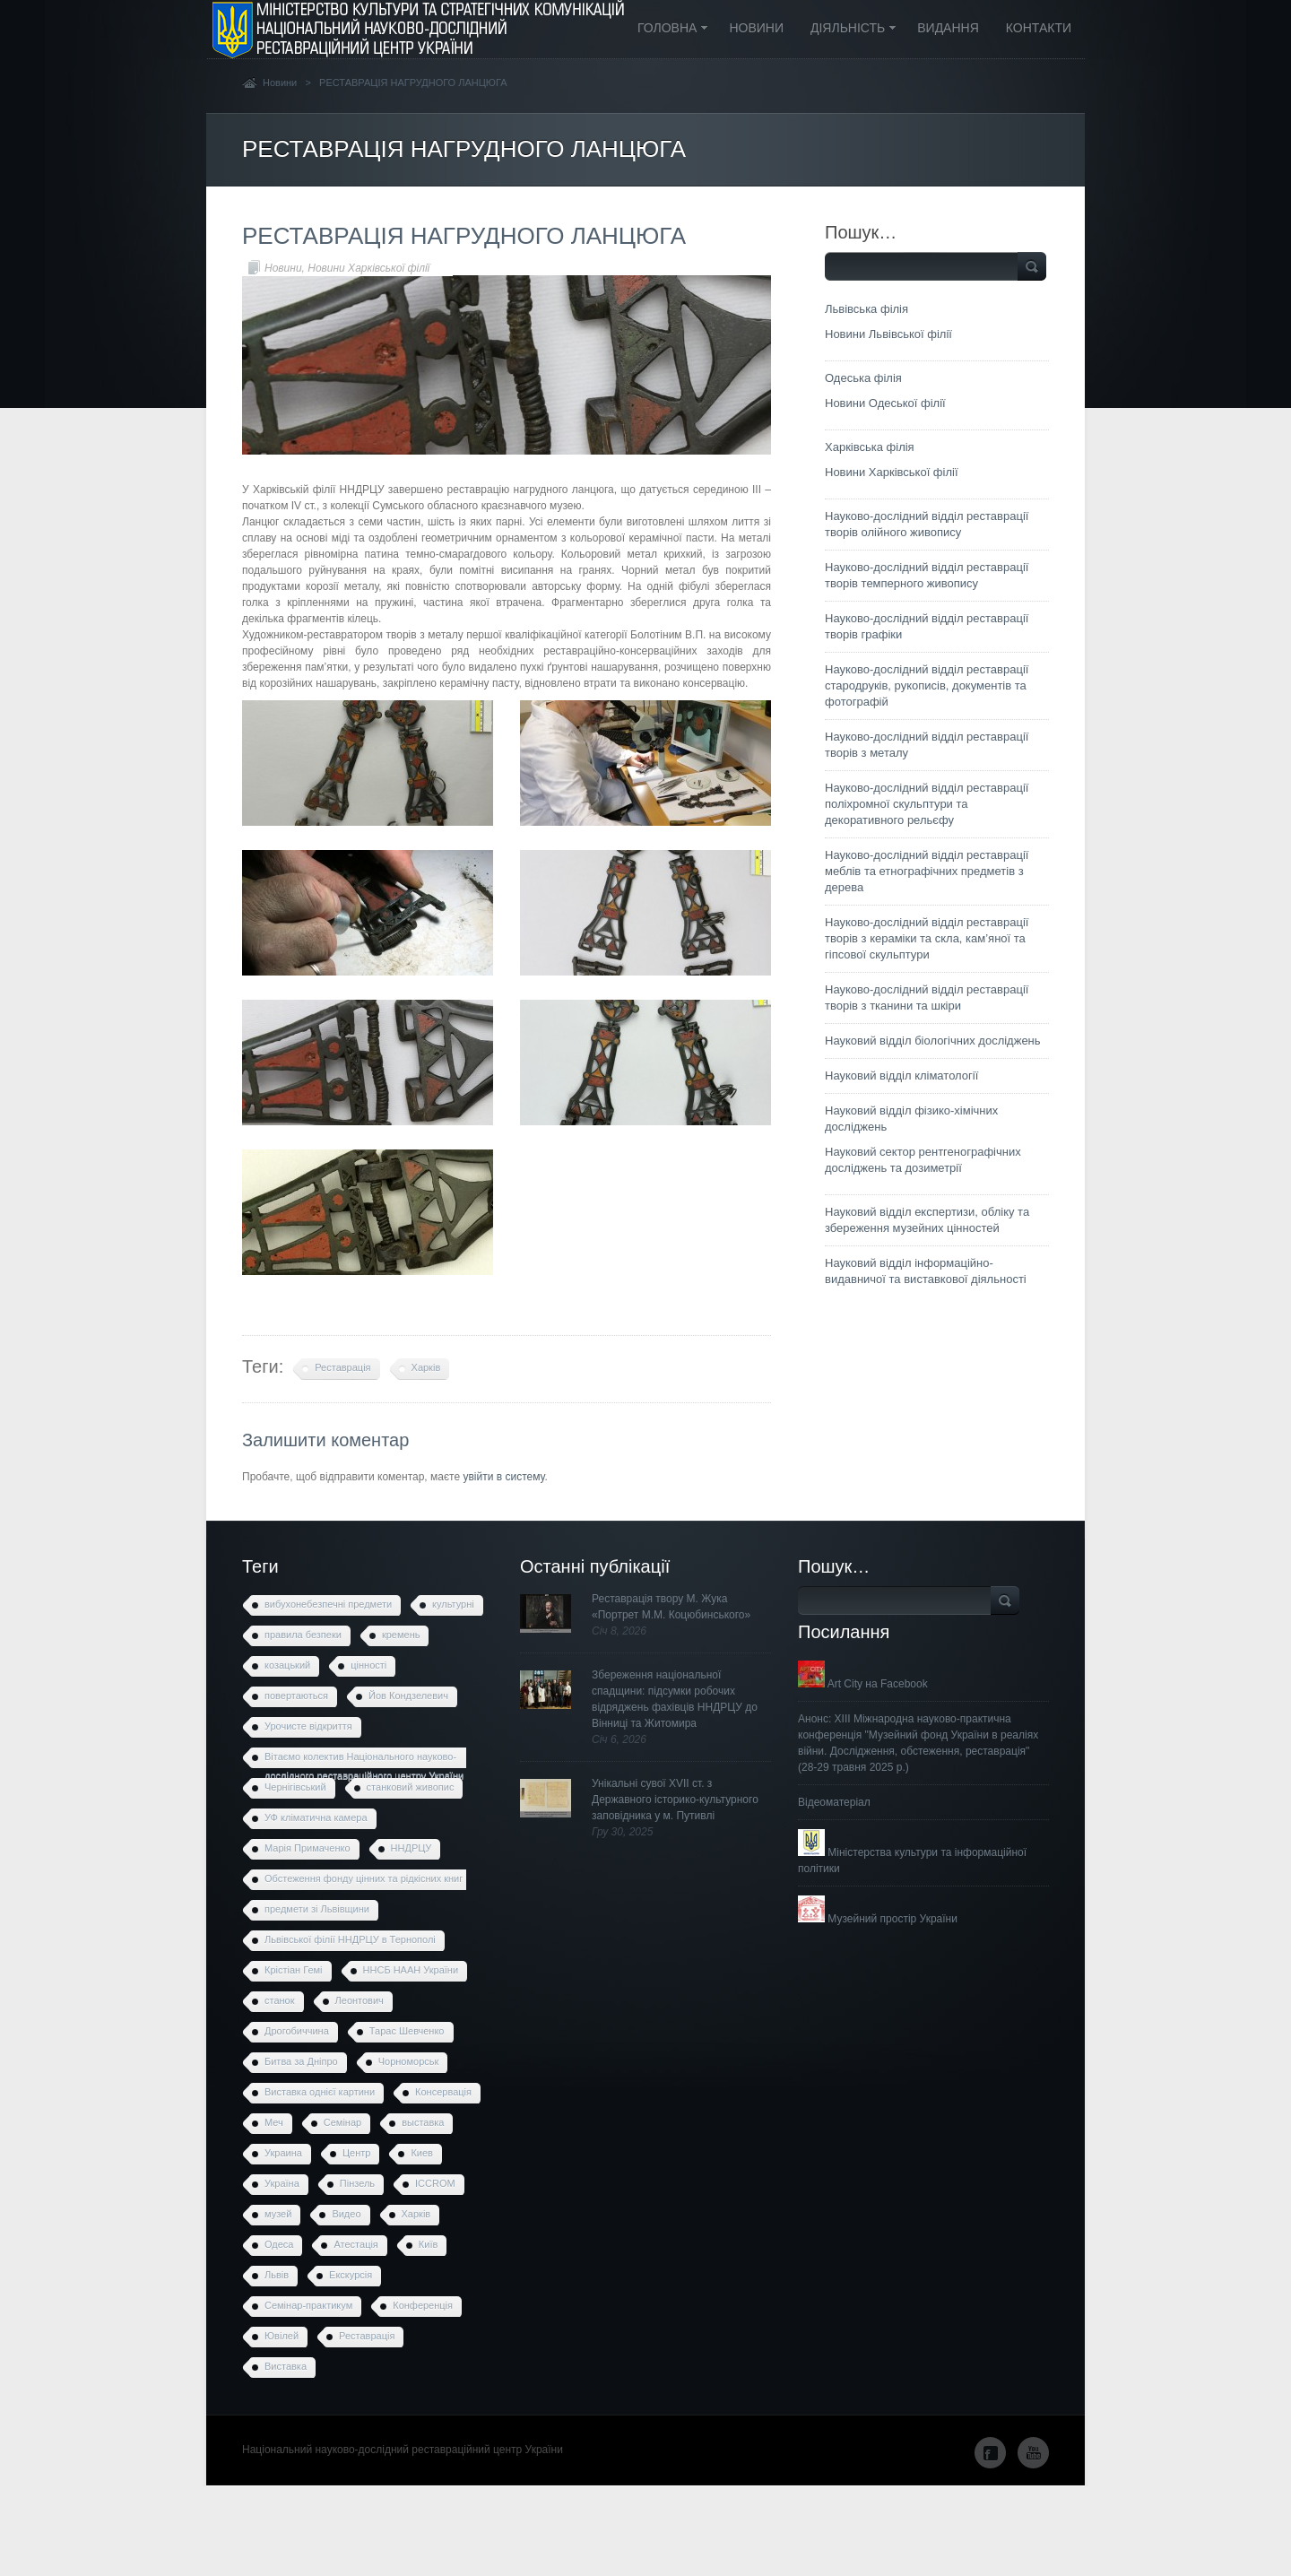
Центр (356, 2152)
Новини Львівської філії (888, 334)
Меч (273, 2122)
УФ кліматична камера (316, 1817)
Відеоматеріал (834, 1802)
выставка (423, 2122)
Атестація (355, 2244)
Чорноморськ (408, 2061)
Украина (283, 2152)
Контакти (1038, 28)
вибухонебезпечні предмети (328, 1604)
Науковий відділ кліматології (901, 1075)
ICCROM (435, 2183)
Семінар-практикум (308, 2305)
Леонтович (359, 2000)
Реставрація (342, 1367)
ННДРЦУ (411, 1848)
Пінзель (357, 2183)
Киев (422, 2152)
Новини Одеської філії (885, 403)
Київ (428, 2244)
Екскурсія (350, 2274)
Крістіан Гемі (293, 1970)
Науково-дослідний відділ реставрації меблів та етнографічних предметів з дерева (926, 871)
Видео (346, 2213)
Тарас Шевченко (407, 2030)
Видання (948, 28)
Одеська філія (863, 378)
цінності (368, 1665)
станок (279, 2000)
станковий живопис (411, 1787)
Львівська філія (866, 309)
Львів (276, 2274)
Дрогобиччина (296, 2030)
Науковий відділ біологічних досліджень (933, 1040)
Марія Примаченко (307, 1848)
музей (277, 2213)
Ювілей (281, 2335)
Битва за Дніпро (301, 2061)
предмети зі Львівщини (316, 1909)
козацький (287, 1665)
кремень (401, 1634)
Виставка (285, 2366)
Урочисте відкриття (308, 1726)
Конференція (423, 2305)
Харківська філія (869, 447)
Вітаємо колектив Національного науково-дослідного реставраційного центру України (364, 1760)
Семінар (342, 2122)
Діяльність (847, 29)
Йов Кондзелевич (408, 1695)
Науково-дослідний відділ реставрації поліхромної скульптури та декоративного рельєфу (926, 804)
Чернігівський (295, 1787)
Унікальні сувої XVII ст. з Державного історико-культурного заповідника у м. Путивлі (675, 1799)
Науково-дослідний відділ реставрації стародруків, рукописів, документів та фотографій (926, 685)
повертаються (296, 1695)
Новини (756, 28)
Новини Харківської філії (368, 268)
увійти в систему (503, 1476)
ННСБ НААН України (411, 1970)
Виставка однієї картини (319, 2091)
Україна (281, 2183)
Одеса (278, 2244)
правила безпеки (303, 1634)
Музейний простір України (877, 1918)
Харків (426, 1367)
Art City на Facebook (863, 1684)
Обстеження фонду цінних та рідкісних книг (363, 1878)
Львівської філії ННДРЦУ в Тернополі (350, 1939)
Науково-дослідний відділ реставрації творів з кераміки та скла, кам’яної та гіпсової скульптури (926, 938)
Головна (666, 29)
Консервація (443, 2091)
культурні (453, 1604)
